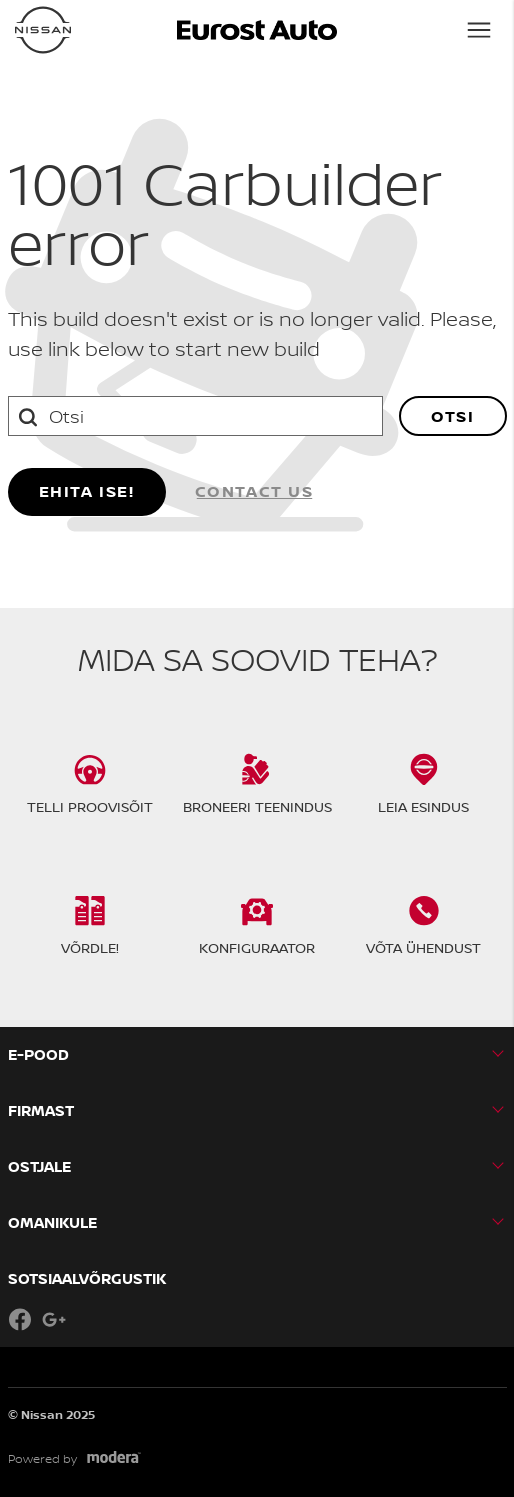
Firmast (41, 1110)
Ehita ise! (87, 491)
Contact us (254, 491)
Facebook (20, 1319)
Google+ (54, 1319)
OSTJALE (39, 1166)
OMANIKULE (52, 1222)
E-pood (38, 1054)
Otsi (452, 416)
